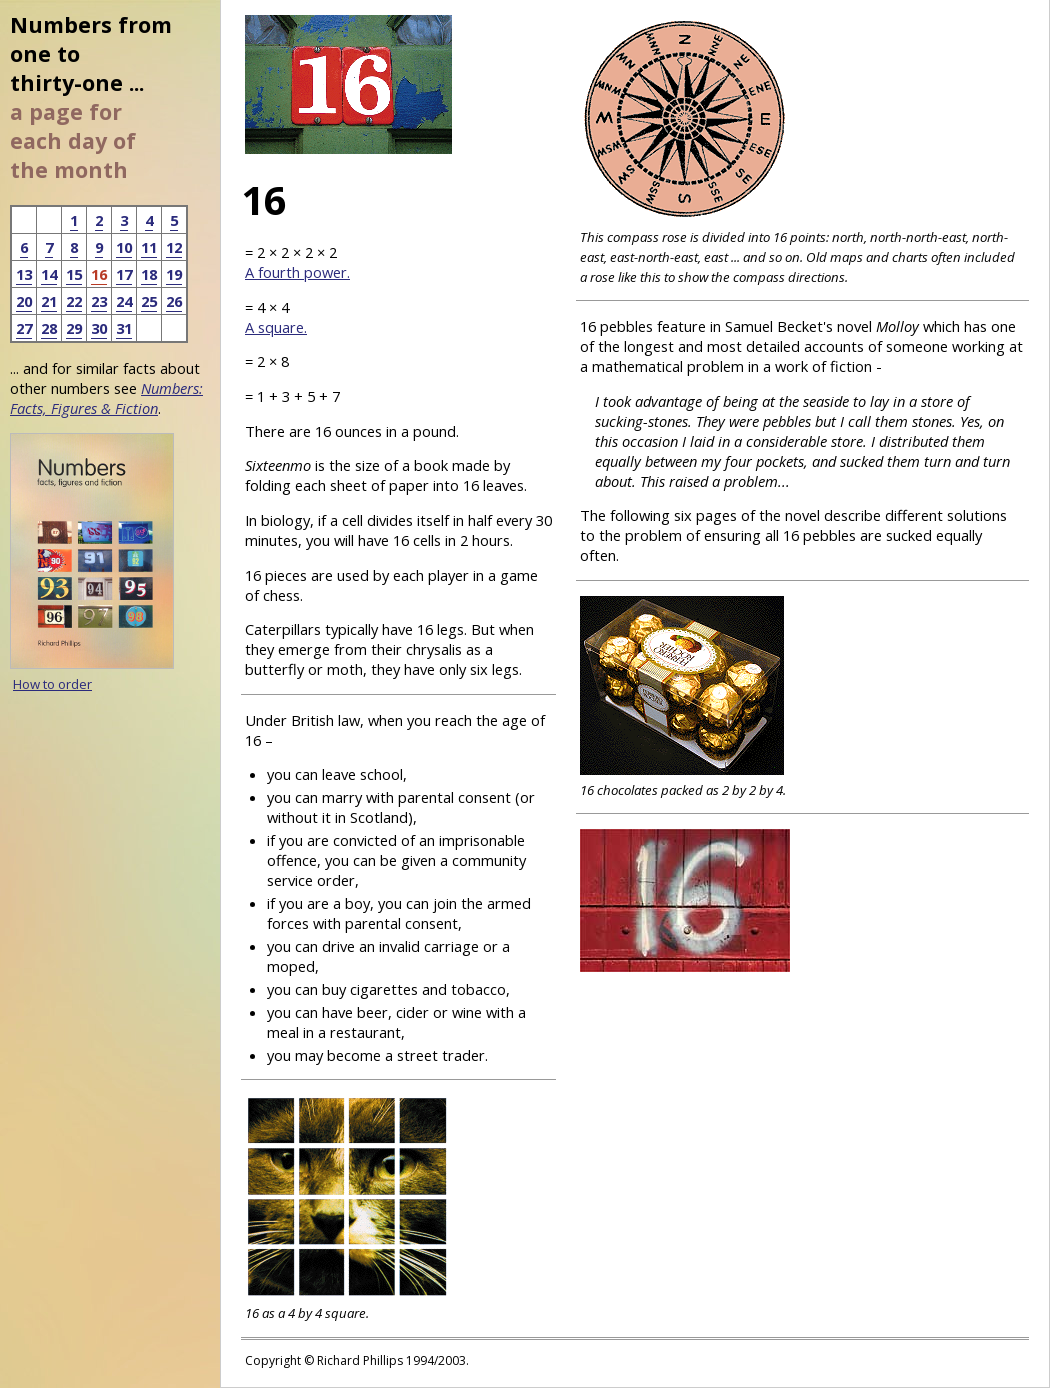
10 (124, 247)
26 (174, 301)
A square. (276, 327)
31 (124, 328)
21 (49, 301)
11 (149, 247)
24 (124, 301)
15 (74, 274)
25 (149, 301)
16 (99, 274)
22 (74, 301)
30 (99, 328)
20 (24, 301)
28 (49, 328)
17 (124, 274)
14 (49, 274)
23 (99, 301)
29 (74, 328)
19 (174, 274)
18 (149, 274)
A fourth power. (297, 272)
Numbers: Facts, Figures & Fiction (106, 398)
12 (174, 247)
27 (24, 328)
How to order (52, 684)
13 (24, 274)
